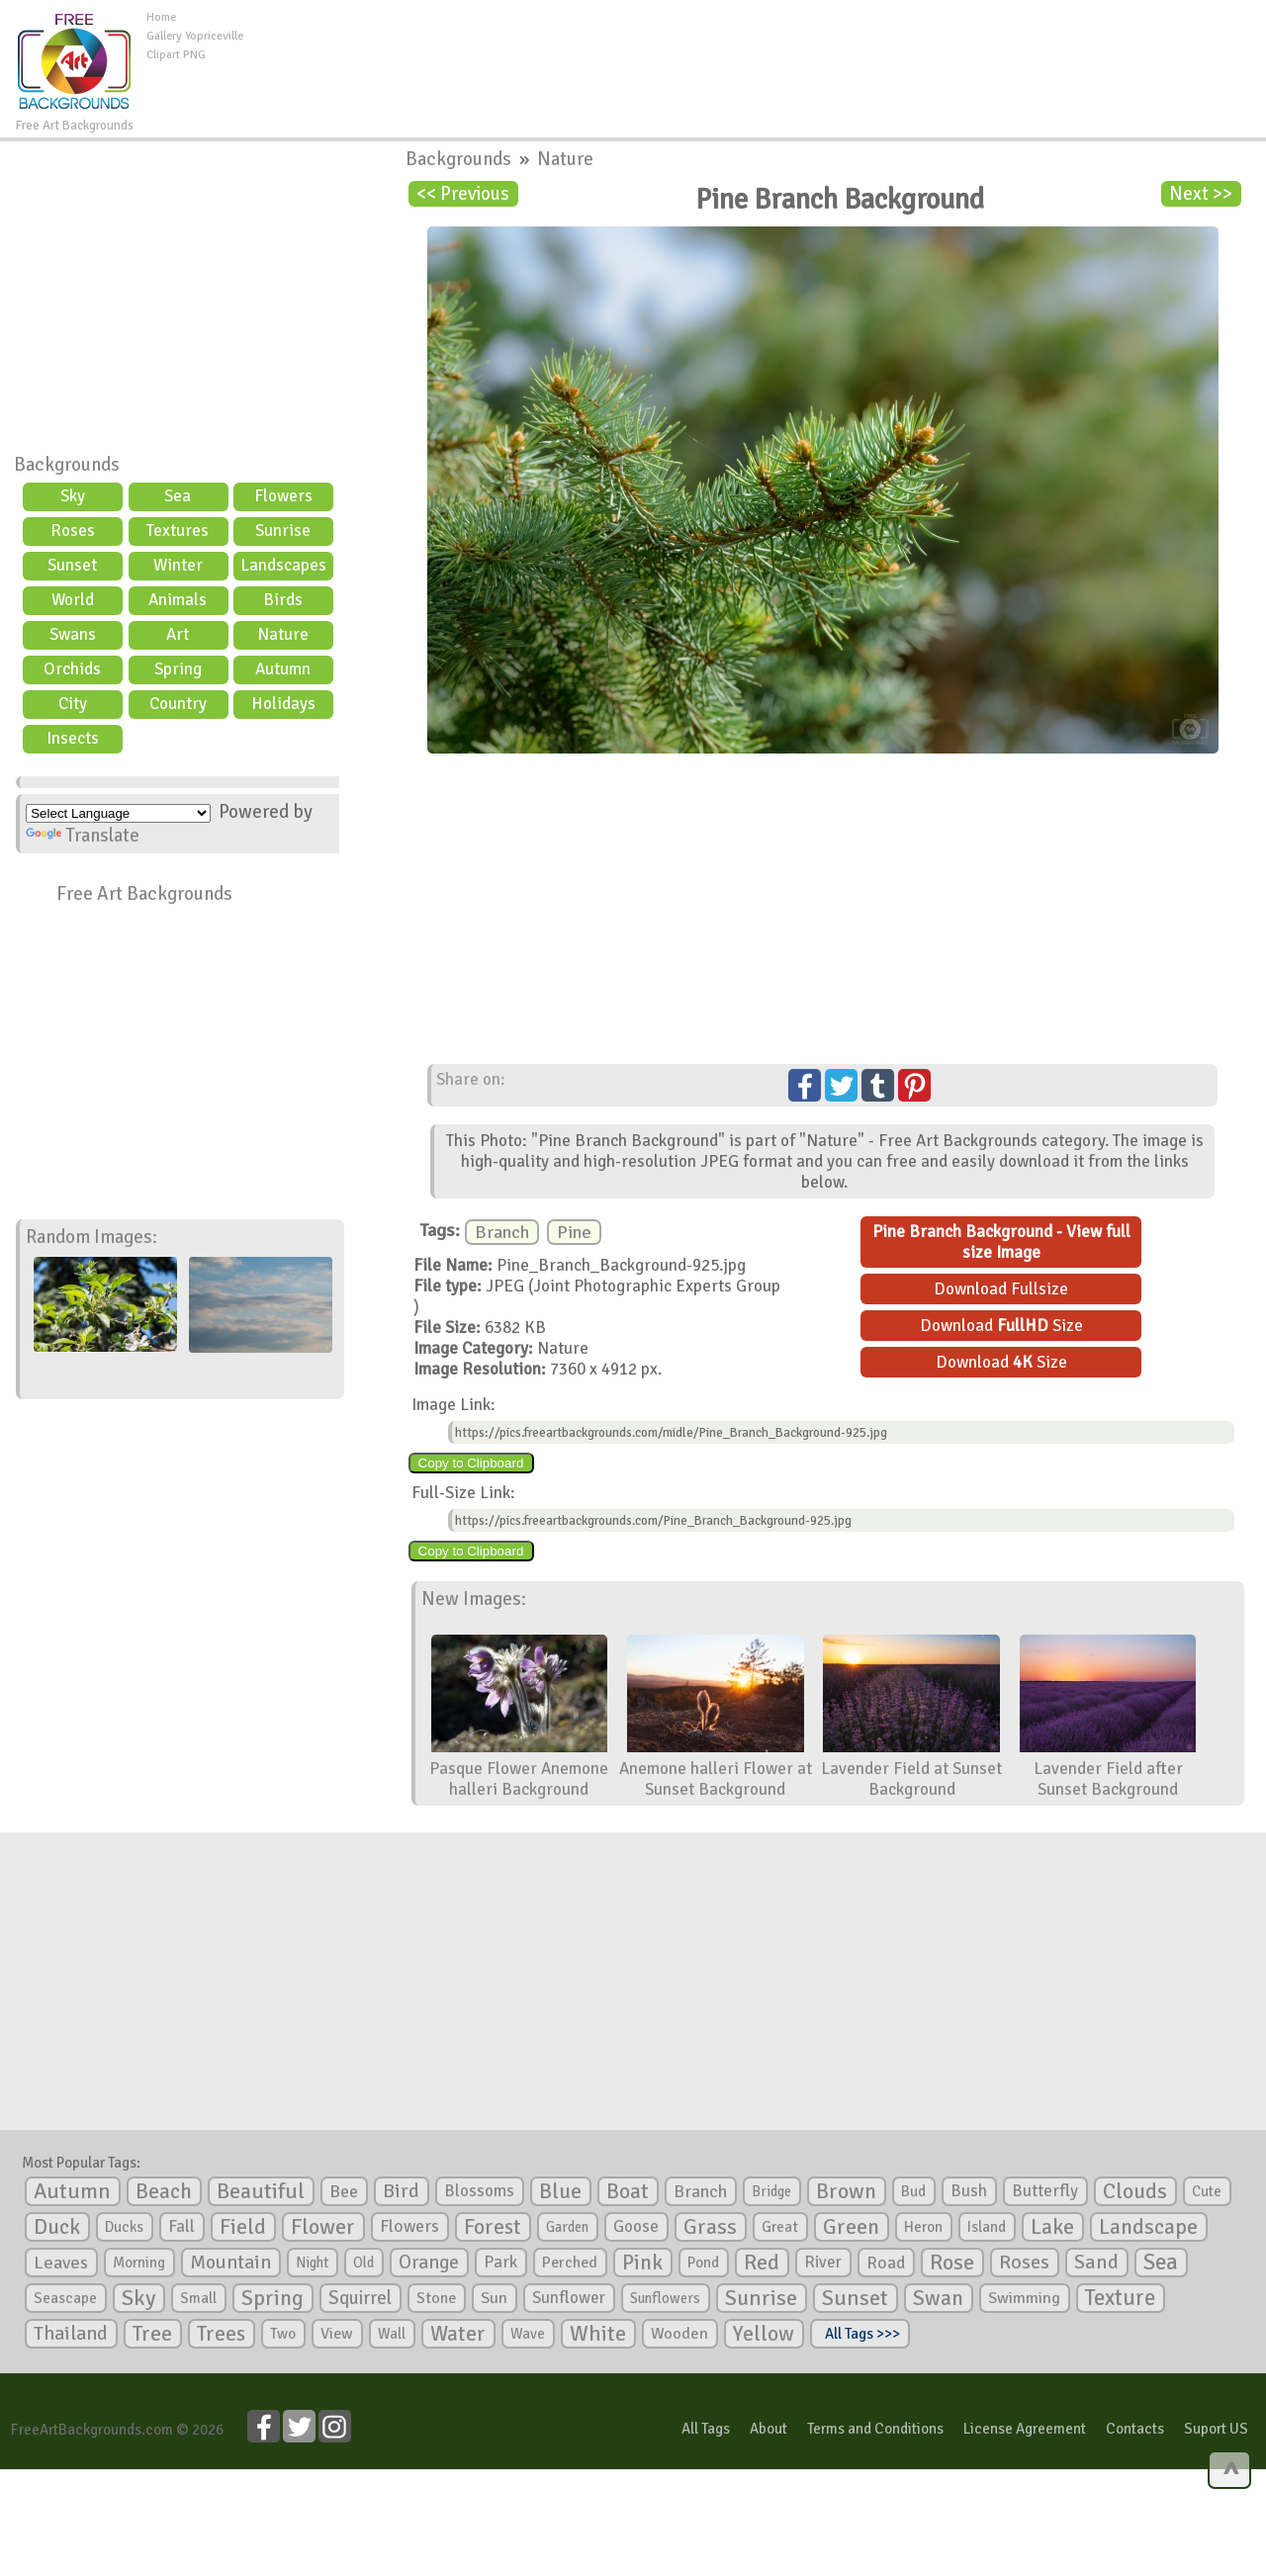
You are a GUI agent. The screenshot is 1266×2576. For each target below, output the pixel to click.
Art (177, 634)
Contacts (1135, 2429)
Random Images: (91, 1237)
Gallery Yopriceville (194, 36)
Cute (1206, 2191)
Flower (323, 2226)
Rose (952, 2262)
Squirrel (360, 2297)
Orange (429, 2262)
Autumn (283, 669)
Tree (152, 2333)
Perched (569, 2262)
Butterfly (1045, 2190)
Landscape (1148, 2227)
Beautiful (261, 2190)
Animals (177, 599)
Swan (938, 2298)
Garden (567, 2227)
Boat (627, 2191)
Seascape (65, 2298)
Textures (177, 530)
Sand (1096, 2262)
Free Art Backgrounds (144, 894)
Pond (703, 2262)
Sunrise (283, 530)
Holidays (283, 703)
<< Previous (462, 194)
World (72, 599)
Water (458, 2334)
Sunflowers (665, 2298)
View (336, 2334)
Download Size (1001, 1325)
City (72, 703)
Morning (139, 2262)
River (823, 2262)
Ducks (124, 2227)
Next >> (1200, 194)
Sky (72, 496)
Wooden (679, 2334)
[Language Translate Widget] (118, 813)
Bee (343, 2191)
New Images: (473, 1599)
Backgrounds (67, 465)
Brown (846, 2191)
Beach (164, 2191)
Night (312, 2262)
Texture (1120, 2298)
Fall (181, 2226)
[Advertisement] (755, 53)
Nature (283, 634)
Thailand (71, 2334)
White (598, 2334)
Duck (57, 2227)
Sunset (72, 565)
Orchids (72, 669)
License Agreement (1024, 2429)
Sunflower (568, 2297)
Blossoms (479, 2190)
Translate (82, 835)
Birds (283, 599)
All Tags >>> (859, 2334)
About (768, 2429)
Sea (177, 496)
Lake (1052, 2226)
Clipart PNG (176, 54)
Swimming (1024, 2298)
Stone (436, 2298)
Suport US (1216, 2429)
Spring (178, 669)
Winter (178, 565)
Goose (636, 2226)
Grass (710, 2227)
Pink (642, 2262)
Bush (968, 2190)
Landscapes (283, 565)
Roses (72, 530)
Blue (560, 2191)
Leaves (61, 2262)
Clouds (1135, 2190)
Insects (72, 738)
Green (851, 2226)
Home (161, 17)
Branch (502, 1232)
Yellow (763, 2333)
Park (500, 2262)
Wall (392, 2334)
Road (885, 2262)
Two (283, 2334)
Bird (401, 2190)
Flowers (283, 496)
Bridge (771, 2191)
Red (761, 2262)
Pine (574, 1232)
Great (780, 2227)
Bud (913, 2191)
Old (363, 2262)
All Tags (705, 2429)
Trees (221, 2334)
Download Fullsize (1001, 1289)
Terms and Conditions (875, 2429)
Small (198, 2298)
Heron (923, 2227)
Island (986, 2227)
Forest (492, 2227)
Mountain (230, 2262)
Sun (494, 2298)
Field (243, 2227)
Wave (527, 2334)
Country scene (178, 706)
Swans (72, 634)
